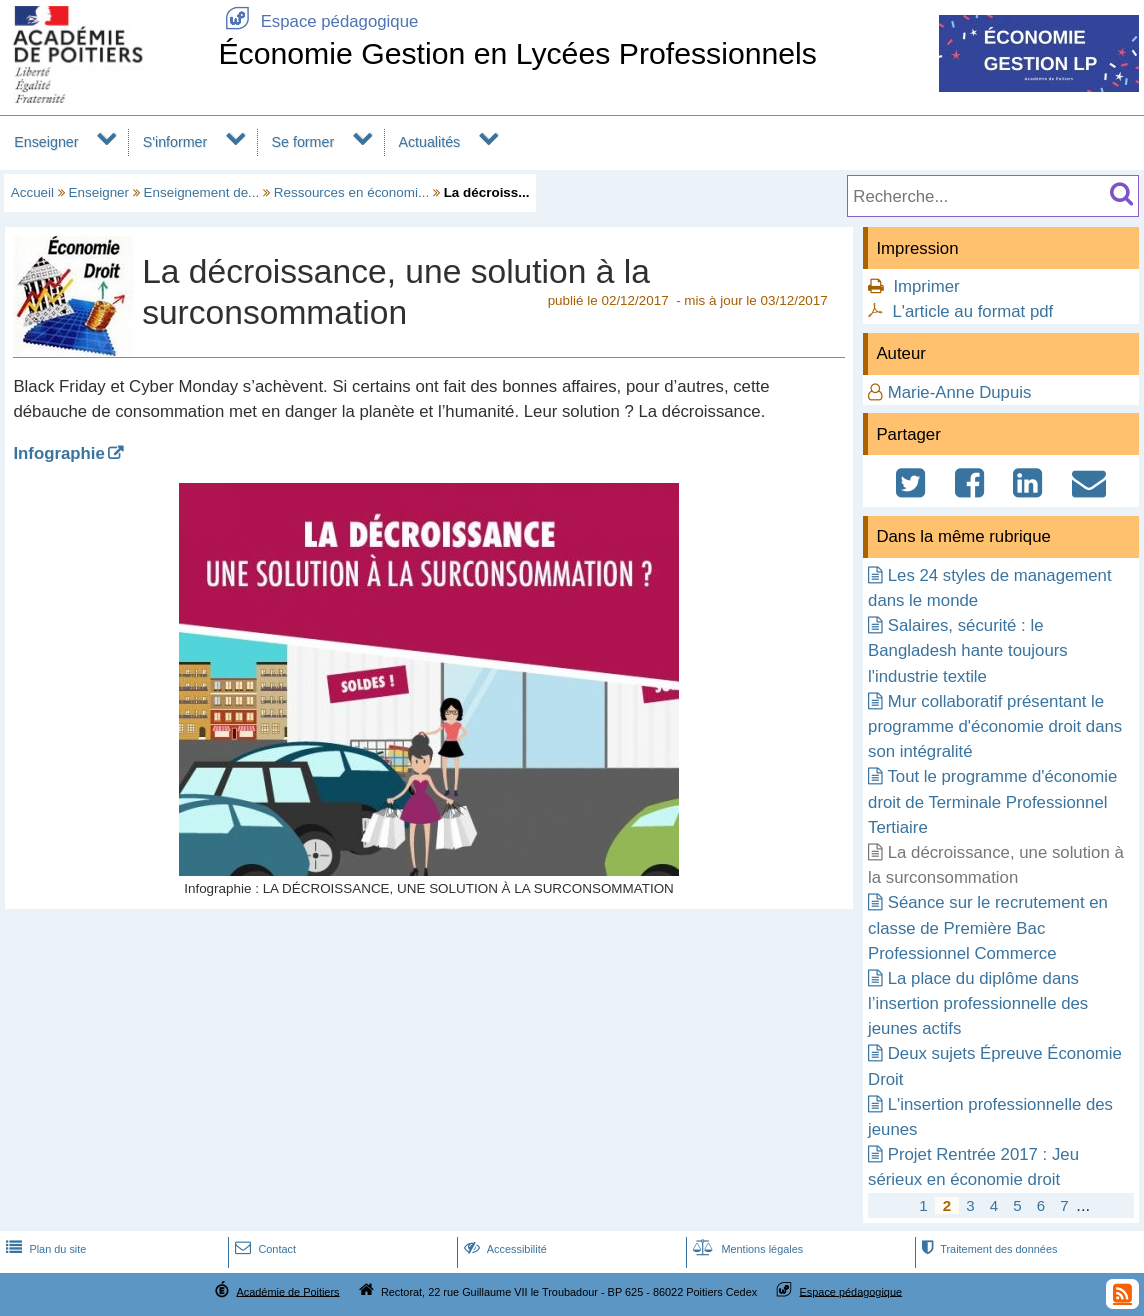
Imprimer (926, 286)
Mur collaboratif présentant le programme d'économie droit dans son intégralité (995, 726)
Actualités (429, 142)
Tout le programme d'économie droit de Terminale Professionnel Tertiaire (992, 801)
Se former (303, 142)
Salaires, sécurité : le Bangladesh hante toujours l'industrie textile (968, 650)
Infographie (58, 453)
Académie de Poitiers (287, 1291)
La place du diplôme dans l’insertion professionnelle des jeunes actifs (978, 1003)
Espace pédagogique (318, 21)
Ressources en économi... (351, 192)
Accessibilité (503, 1249)
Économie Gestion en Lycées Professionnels (517, 53)
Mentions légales (746, 1249)
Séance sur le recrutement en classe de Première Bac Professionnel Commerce (988, 927)
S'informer (175, 142)
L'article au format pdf (972, 311)
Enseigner (46, 142)
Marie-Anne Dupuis (960, 392)
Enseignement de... (202, 192)
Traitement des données (987, 1249)
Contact (263, 1249)
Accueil (32, 192)
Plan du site (44, 1249)
